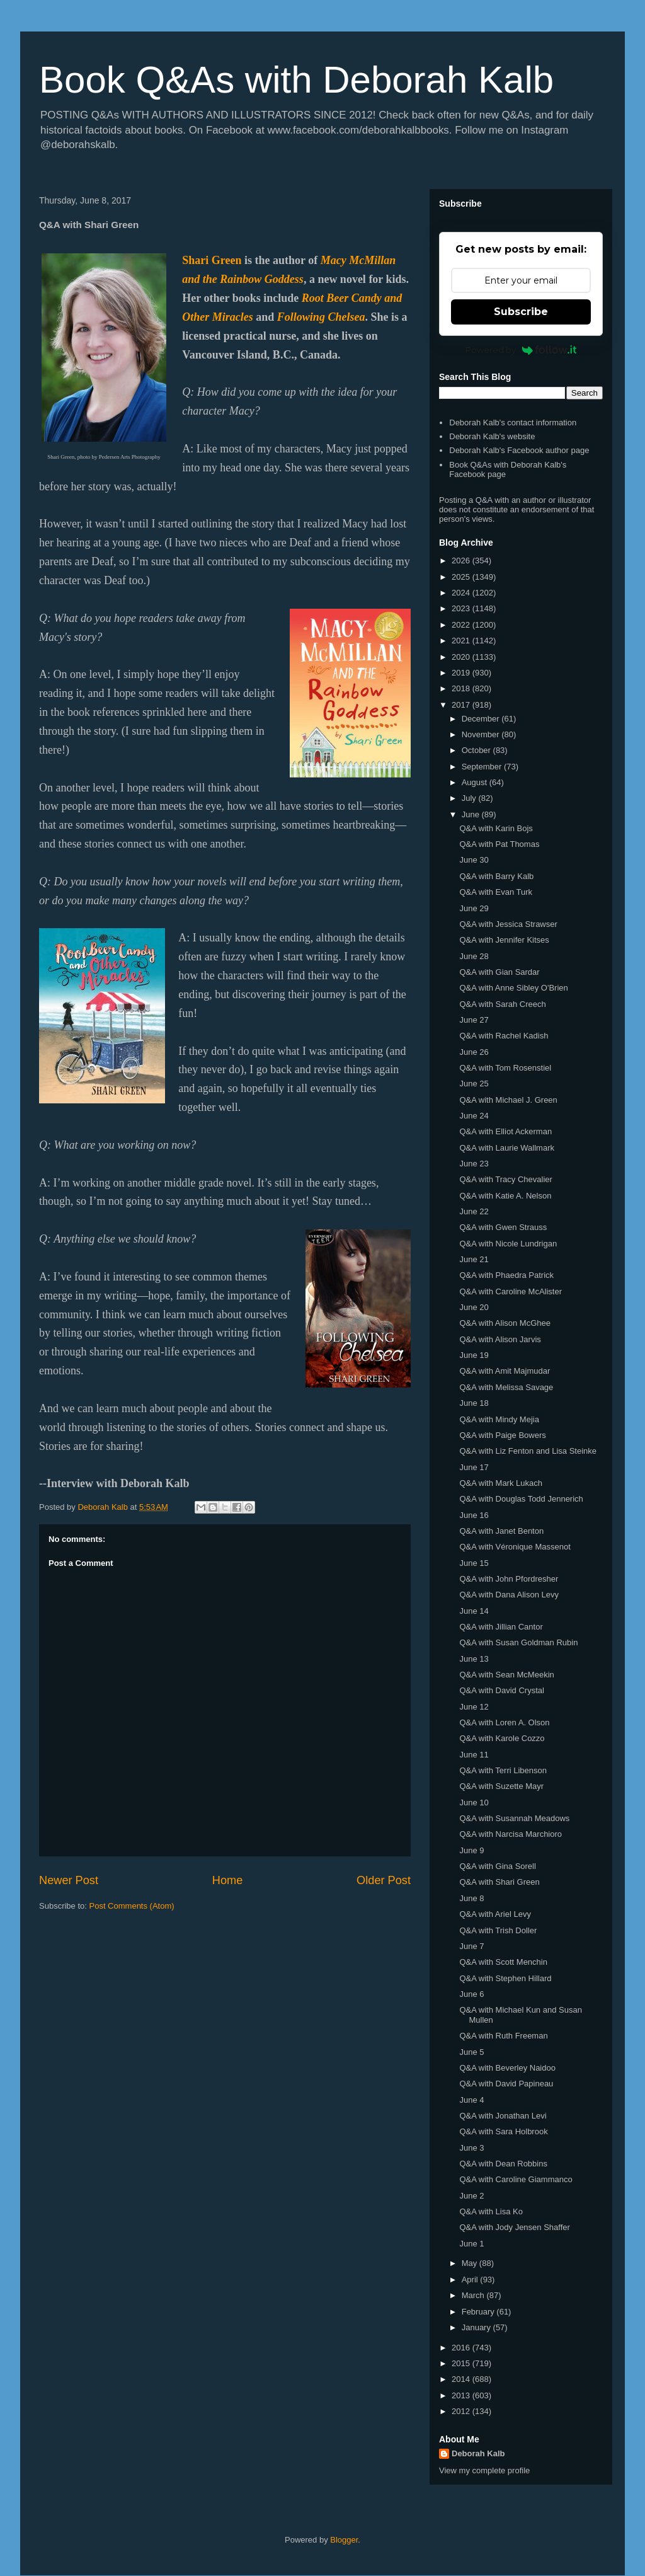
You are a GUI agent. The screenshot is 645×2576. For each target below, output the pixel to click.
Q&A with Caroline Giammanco (515, 2179)
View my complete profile (484, 2470)
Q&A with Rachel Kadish (503, 1035)
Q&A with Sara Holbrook (503, 2131)
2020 (462, 657)
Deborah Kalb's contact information (512, 422)
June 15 (473, 1563)
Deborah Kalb (478, 2453)
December (482, 718)
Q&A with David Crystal (501, 1690)
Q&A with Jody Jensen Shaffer (514, 2227)
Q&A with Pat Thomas (499, 844)
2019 (462, 672)
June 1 (471, 2243)
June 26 (473, 1052)
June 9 (471, 1850)
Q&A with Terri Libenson (503, 1770)
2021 (462, 640)
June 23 (473, 1163)
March (474, 2295)
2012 (462, 2411)
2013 (462, 2395)
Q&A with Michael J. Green (508, 1100)
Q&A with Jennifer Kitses (504, 940)
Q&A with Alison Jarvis (499, 1339)
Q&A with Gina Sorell (497, 1866)
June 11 (473, 1754)
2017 (462, 705)
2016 (462, 2347)
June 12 (473, 1706)
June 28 (473, 956)
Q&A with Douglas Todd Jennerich (521, 1499)
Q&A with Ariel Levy (494, 1914)
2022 (462, 625)
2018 (462, 688)
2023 (462, 608)
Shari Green (211, 260)
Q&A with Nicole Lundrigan (508, 1243)
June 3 (471, 2148)
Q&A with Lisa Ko (490, 2211)
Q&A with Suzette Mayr (501, 1786)
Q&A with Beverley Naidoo (507, 2068)
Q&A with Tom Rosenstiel (505, 1067)
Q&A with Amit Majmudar (504, 1371)
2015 (462, 2363)
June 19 (473, 1355)
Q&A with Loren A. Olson (504, 1722)
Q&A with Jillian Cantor (500, 1626)
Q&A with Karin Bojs (495, 828)
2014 (462, 2379)
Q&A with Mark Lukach (500, 1483)
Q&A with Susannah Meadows (514, 1818)
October (477, 750)
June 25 (473, 1083)
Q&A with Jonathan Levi (502, 2115)
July (470, 798)
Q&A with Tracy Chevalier (505, 1179)
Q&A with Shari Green (499, 1882)
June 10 (473, 1802)
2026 (462, 560)
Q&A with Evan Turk (495, 892)
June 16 (473, 1515)
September (483, 766)
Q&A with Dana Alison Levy (509, 1594)
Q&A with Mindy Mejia (499, 1419)
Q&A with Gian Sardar (499, 972)
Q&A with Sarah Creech (502, 1004)
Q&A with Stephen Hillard (505, 1978)
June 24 (473, 1115)
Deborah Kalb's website (492, 436)
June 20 (473, 1307)
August (475, 782)
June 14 (473, 1611)
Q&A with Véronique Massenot (514, 1546)
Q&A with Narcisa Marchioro (510, 1834)
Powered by (521, 350)
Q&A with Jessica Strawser (508, 924)
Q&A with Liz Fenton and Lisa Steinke (527, 1451)
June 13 (473, 1659)
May (470, 2263)
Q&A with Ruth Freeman (503, 2035)
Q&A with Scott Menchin (503, 1962)
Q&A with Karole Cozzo (501, 1738)
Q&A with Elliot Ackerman (505, 1131)
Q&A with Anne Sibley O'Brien (513, 987)
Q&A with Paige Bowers (502, 1435)
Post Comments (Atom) (131, 1906)
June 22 (473, 1211)
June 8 (471, 1898)
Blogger (344, 2539)
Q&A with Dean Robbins (503, 2163)
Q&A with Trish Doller (498, 1930)
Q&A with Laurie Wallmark (506, 1148)
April (471, 2279)
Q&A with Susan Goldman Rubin (518, 1642)
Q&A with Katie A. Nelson (505, 1195)
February (479, 2311)
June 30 (473, 860)
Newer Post (68, 1880)
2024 (462, 592)
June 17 (473, 1467)
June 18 (473, 1403)
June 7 (471, 1946)
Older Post (384, 1880)
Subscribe (521, 312)
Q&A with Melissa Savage (506, 1387)
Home (227, 1880)
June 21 (473, 1259)
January (477, 2327)
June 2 (471, 2195)
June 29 (473, 908)
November (482, 734)
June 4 (471, 2100)
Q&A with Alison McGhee (505, 1323)
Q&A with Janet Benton (501, 1531)
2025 (462, 577)
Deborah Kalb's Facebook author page (519, 450)
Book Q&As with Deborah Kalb (296, 80)
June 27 (473, 1020)
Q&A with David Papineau (506, 2083)
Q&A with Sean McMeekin (506, 1674)
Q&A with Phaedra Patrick (506, 1275)
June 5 (471, 2052)
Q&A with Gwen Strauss (503, 1227)
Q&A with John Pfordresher (508, 1579)
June (472, 814)
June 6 (471, 1994)
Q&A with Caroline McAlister (510, 1291)
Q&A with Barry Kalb (496, 876)
